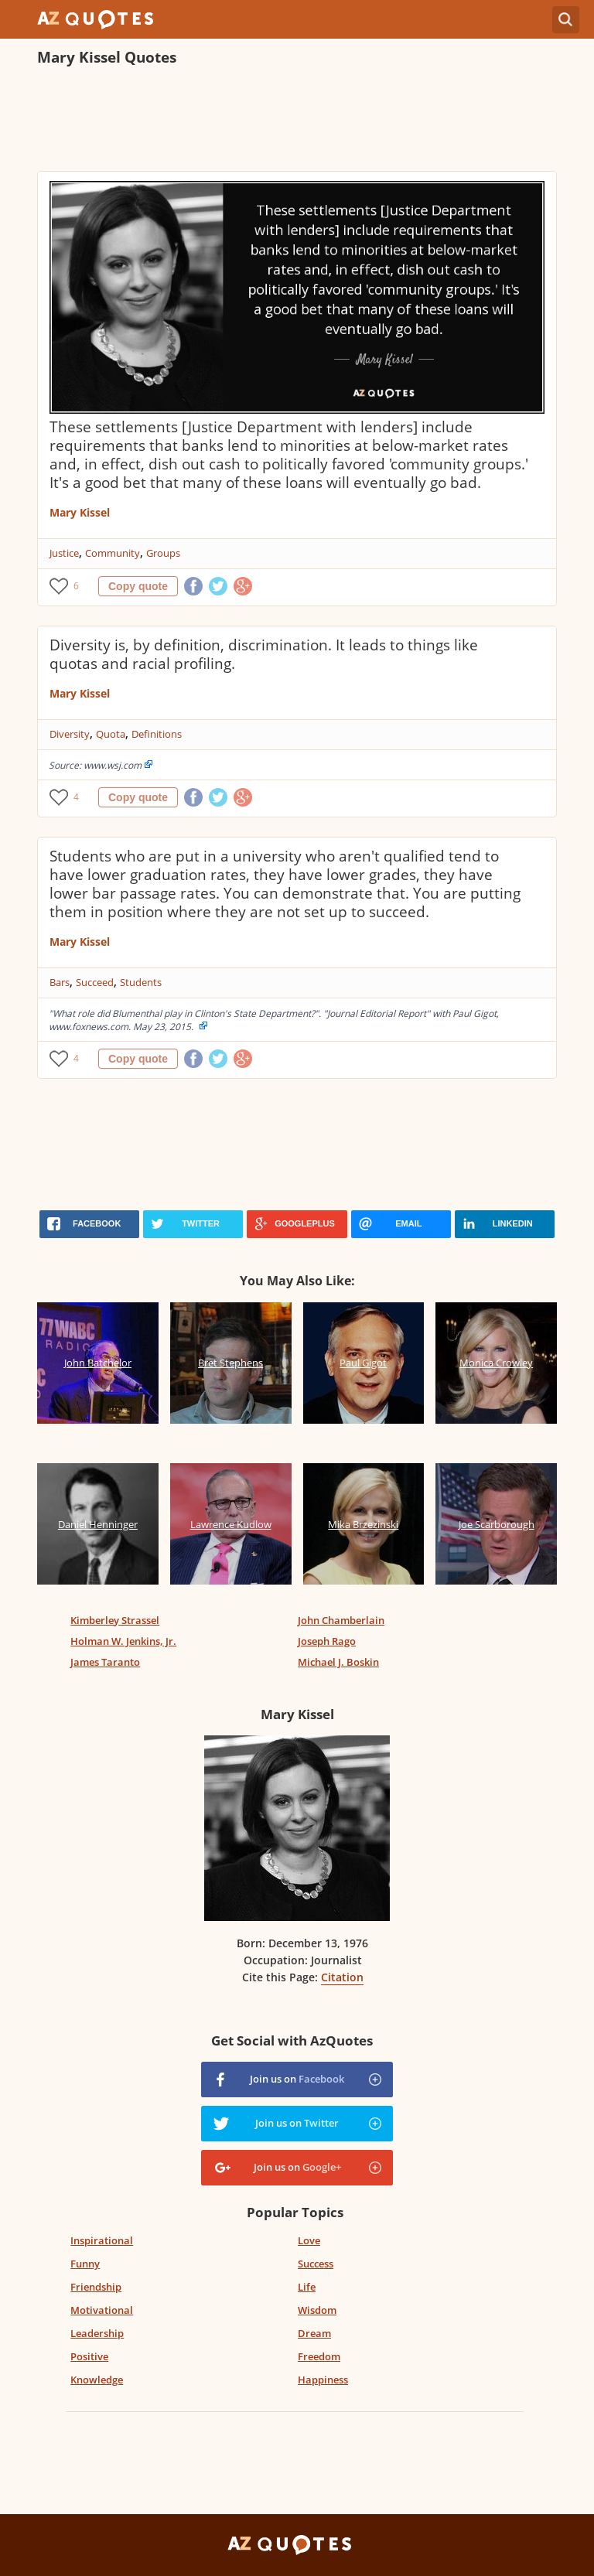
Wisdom (317, 2310)
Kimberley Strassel (114, 1620)
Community (112, 553)
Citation (342, 1977)
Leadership (97, 2333)
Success (315, 2264)
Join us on (297, 2079)
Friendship (95, 2287)
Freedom (319, 2356)
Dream (314, 2333)
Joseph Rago (327, 1641)
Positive (89, 2356)
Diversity (70, 734)
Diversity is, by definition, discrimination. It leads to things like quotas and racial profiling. (264, 654)
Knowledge (96, 2380)
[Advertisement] (297, 120)
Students (141, 982)
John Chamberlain (341, 1620)
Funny (85, 2264)
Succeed (95, 982)
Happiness (323, 2380)
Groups (163, 553)
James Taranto (105, 1662)
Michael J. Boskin (338, 1662)
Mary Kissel (80, 512)
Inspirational (101, 2240)
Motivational (101, 2310)
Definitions (156, 734)
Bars (60, 982)
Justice (64, 553)
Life (307, 2287)
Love (309, 2240)
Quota (110, 734)
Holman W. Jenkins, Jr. (123, 1641)
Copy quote (138, 586)
